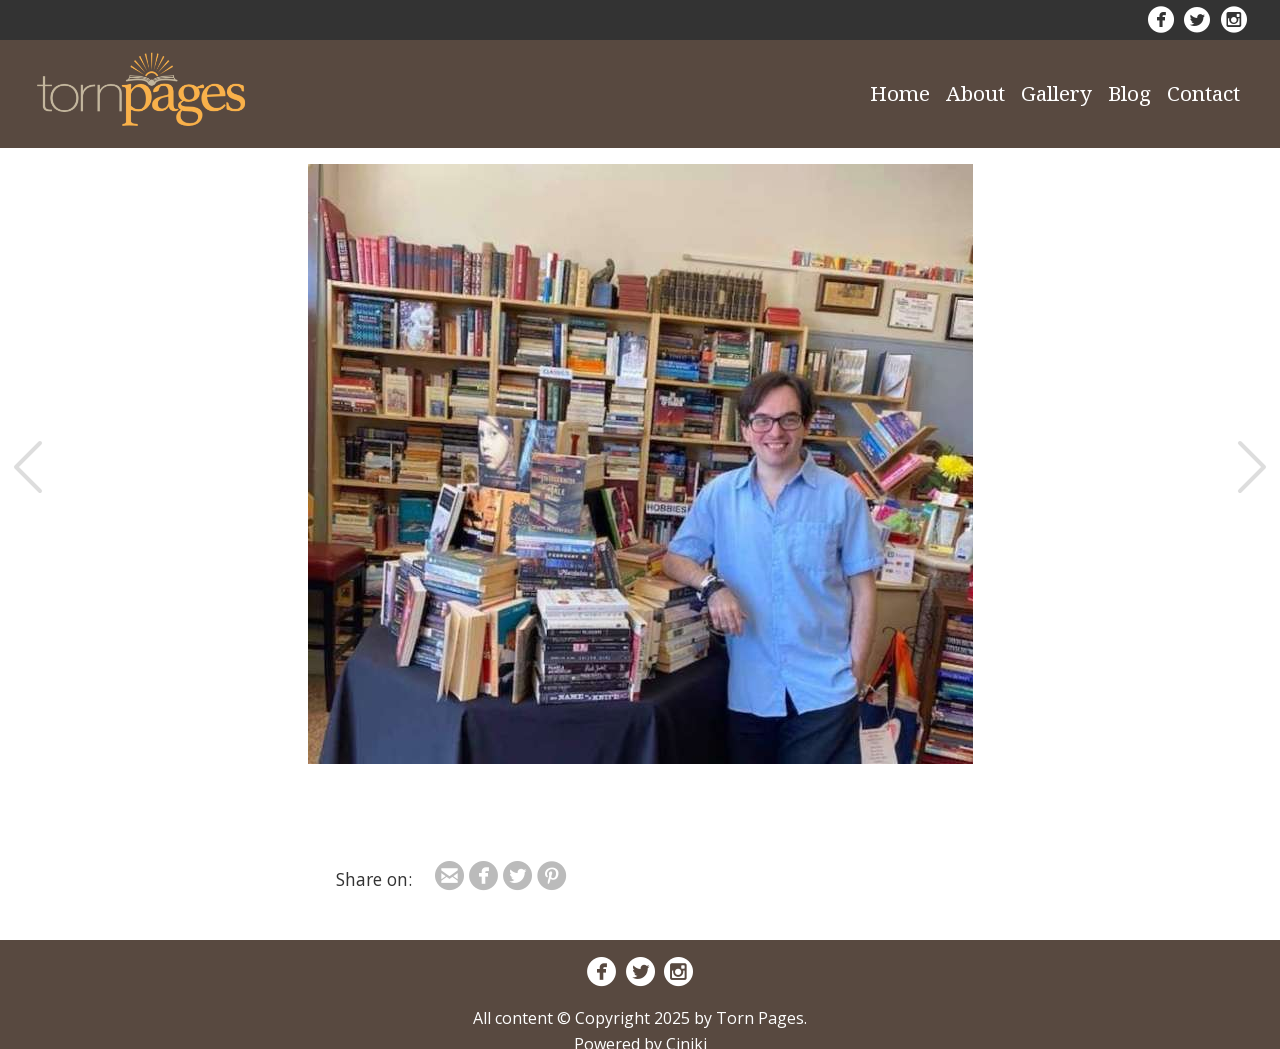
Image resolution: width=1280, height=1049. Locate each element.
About (975, 93)
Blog (1129, 93)
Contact (1203, 93)
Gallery (1056, 93)
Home (900, 93)
